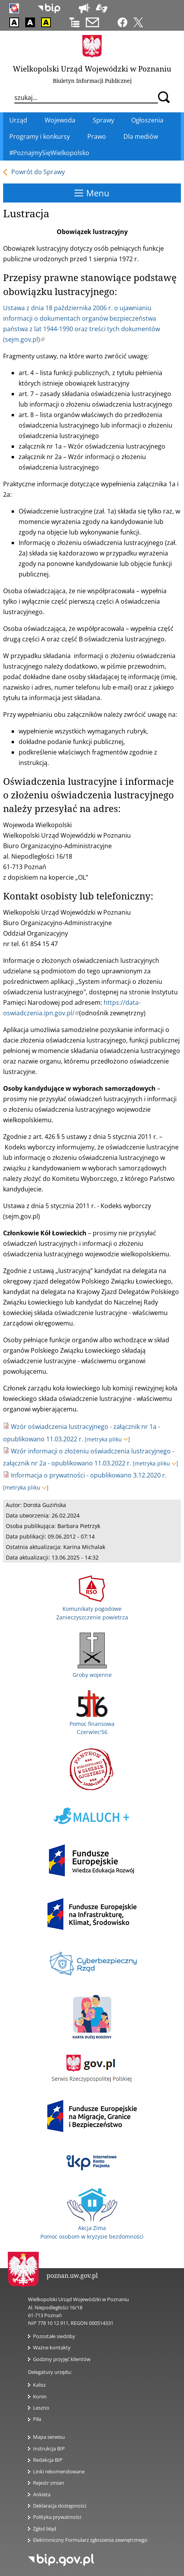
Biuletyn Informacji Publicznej (92, 80)
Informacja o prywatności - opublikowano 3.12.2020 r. (89, 1475)
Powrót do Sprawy (38, 172)
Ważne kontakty (52, 2347)
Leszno (41, 2407)
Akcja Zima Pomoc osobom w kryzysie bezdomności (92, 2228)
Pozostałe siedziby (54, 2336)
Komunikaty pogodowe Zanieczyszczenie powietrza (92, 1608)
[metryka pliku (107, 1439)
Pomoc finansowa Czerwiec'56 (92, 1724)
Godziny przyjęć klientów (61, 2359)
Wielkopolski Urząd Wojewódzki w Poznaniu (92, 68)
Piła (37, 2418)
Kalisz (39, 2384)
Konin (40, 2396)
